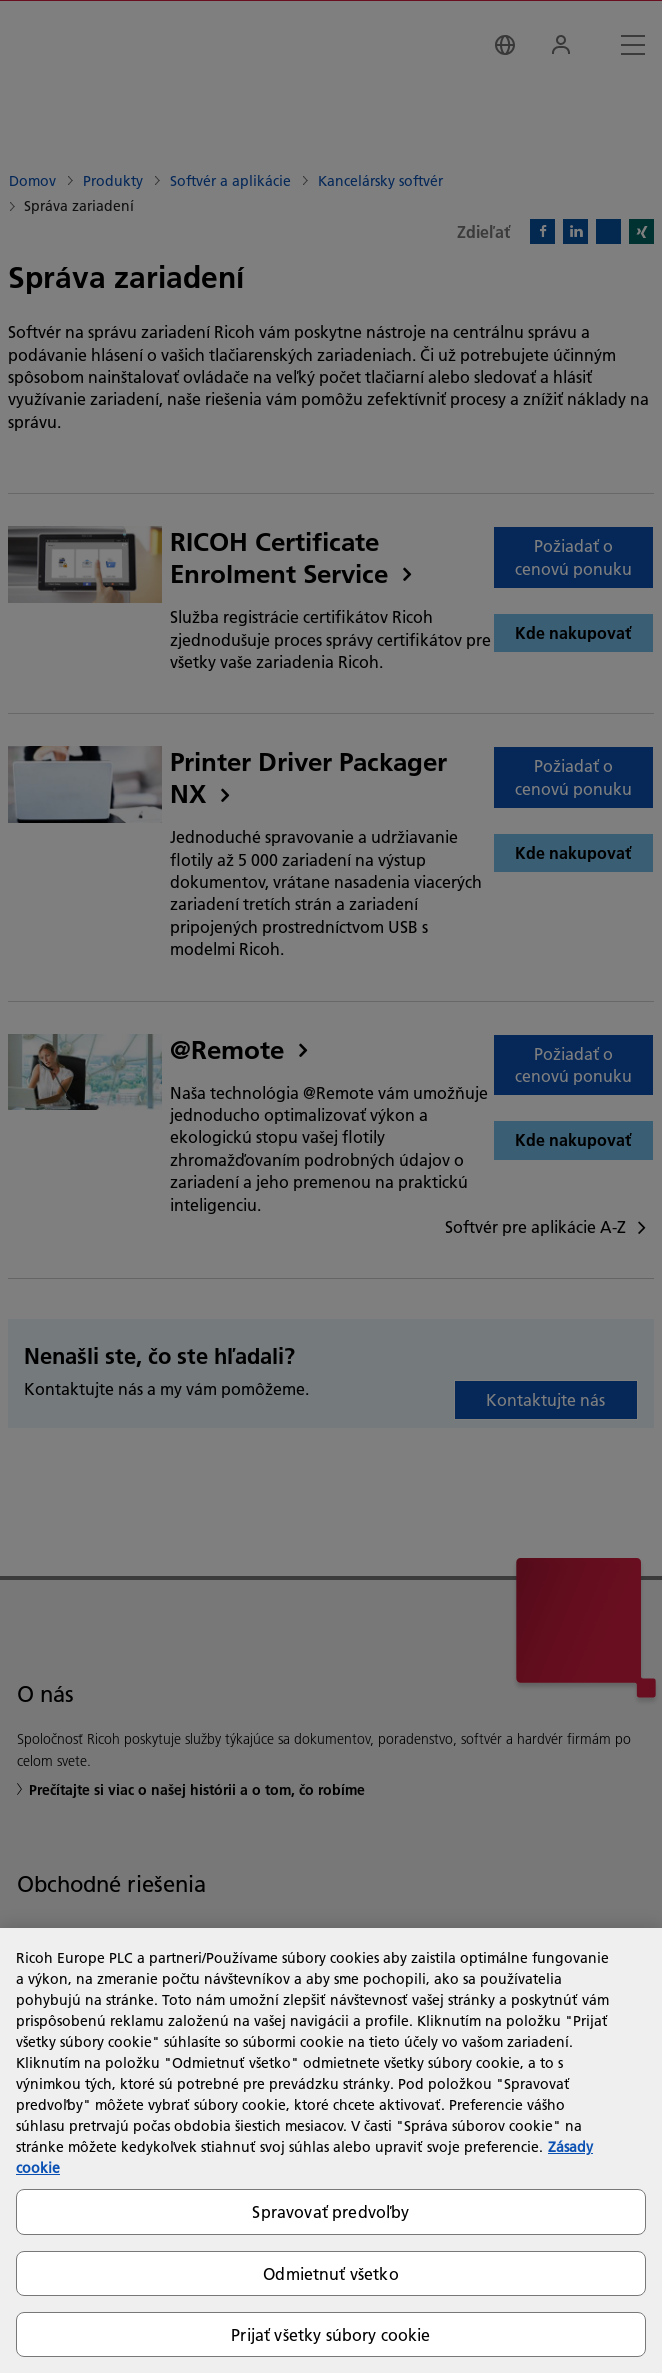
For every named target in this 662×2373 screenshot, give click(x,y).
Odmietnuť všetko (331, 2273)
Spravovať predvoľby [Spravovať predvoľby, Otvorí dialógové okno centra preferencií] (330, 2211)
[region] (331, 2150)
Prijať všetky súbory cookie (330, 2334)
